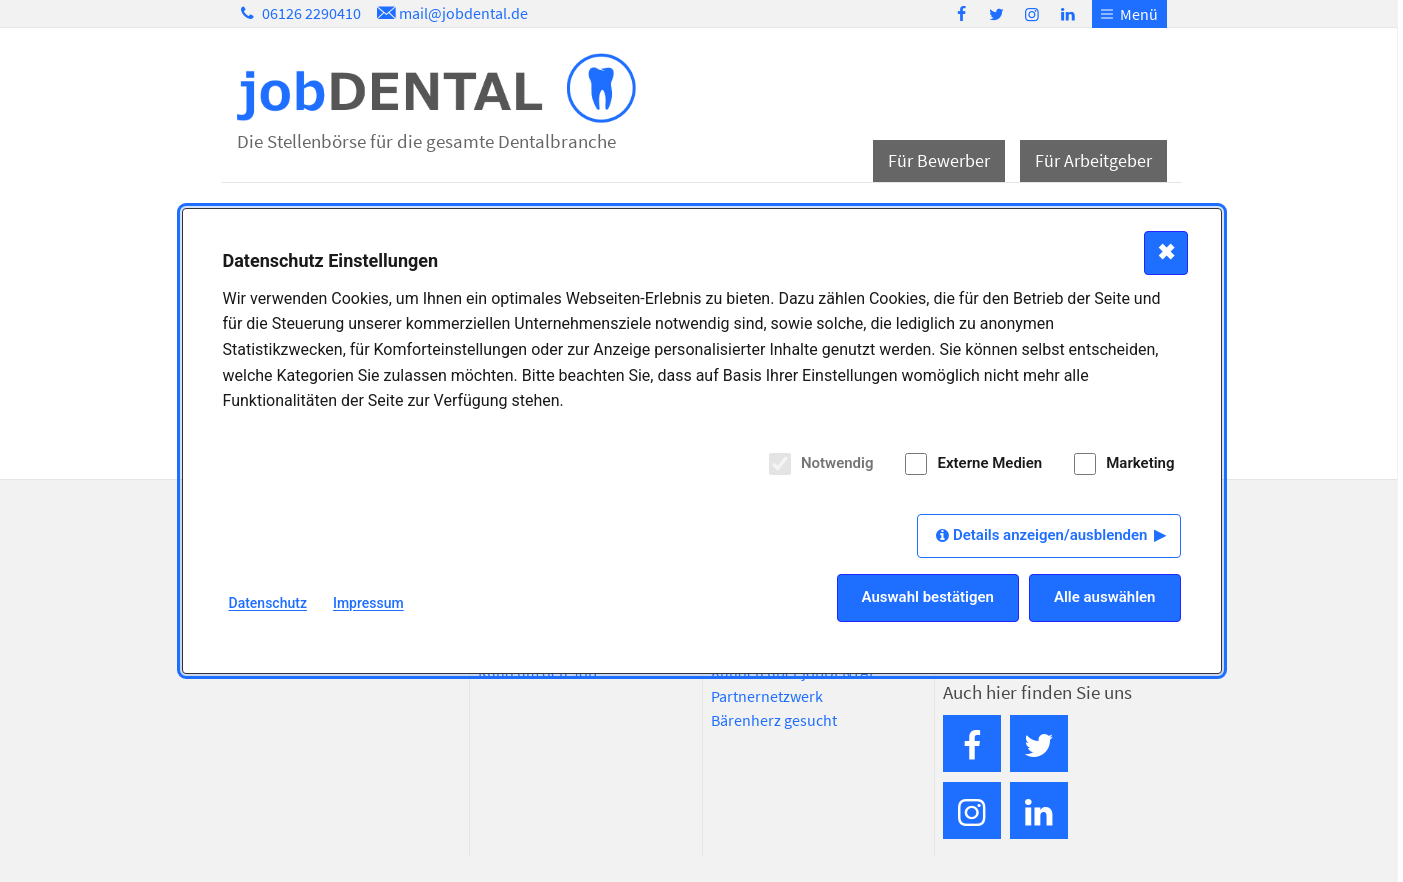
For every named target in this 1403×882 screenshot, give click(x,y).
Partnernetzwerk (767, 696)
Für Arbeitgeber (1093, 160)
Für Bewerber (939, 160)
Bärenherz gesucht (774, 720)
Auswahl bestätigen (928, 597)
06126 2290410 (299, 13)
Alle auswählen (1105, 597)
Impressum (368, 603)
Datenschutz (268, 603)
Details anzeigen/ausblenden (1050, 535)
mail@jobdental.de (451, 13)
